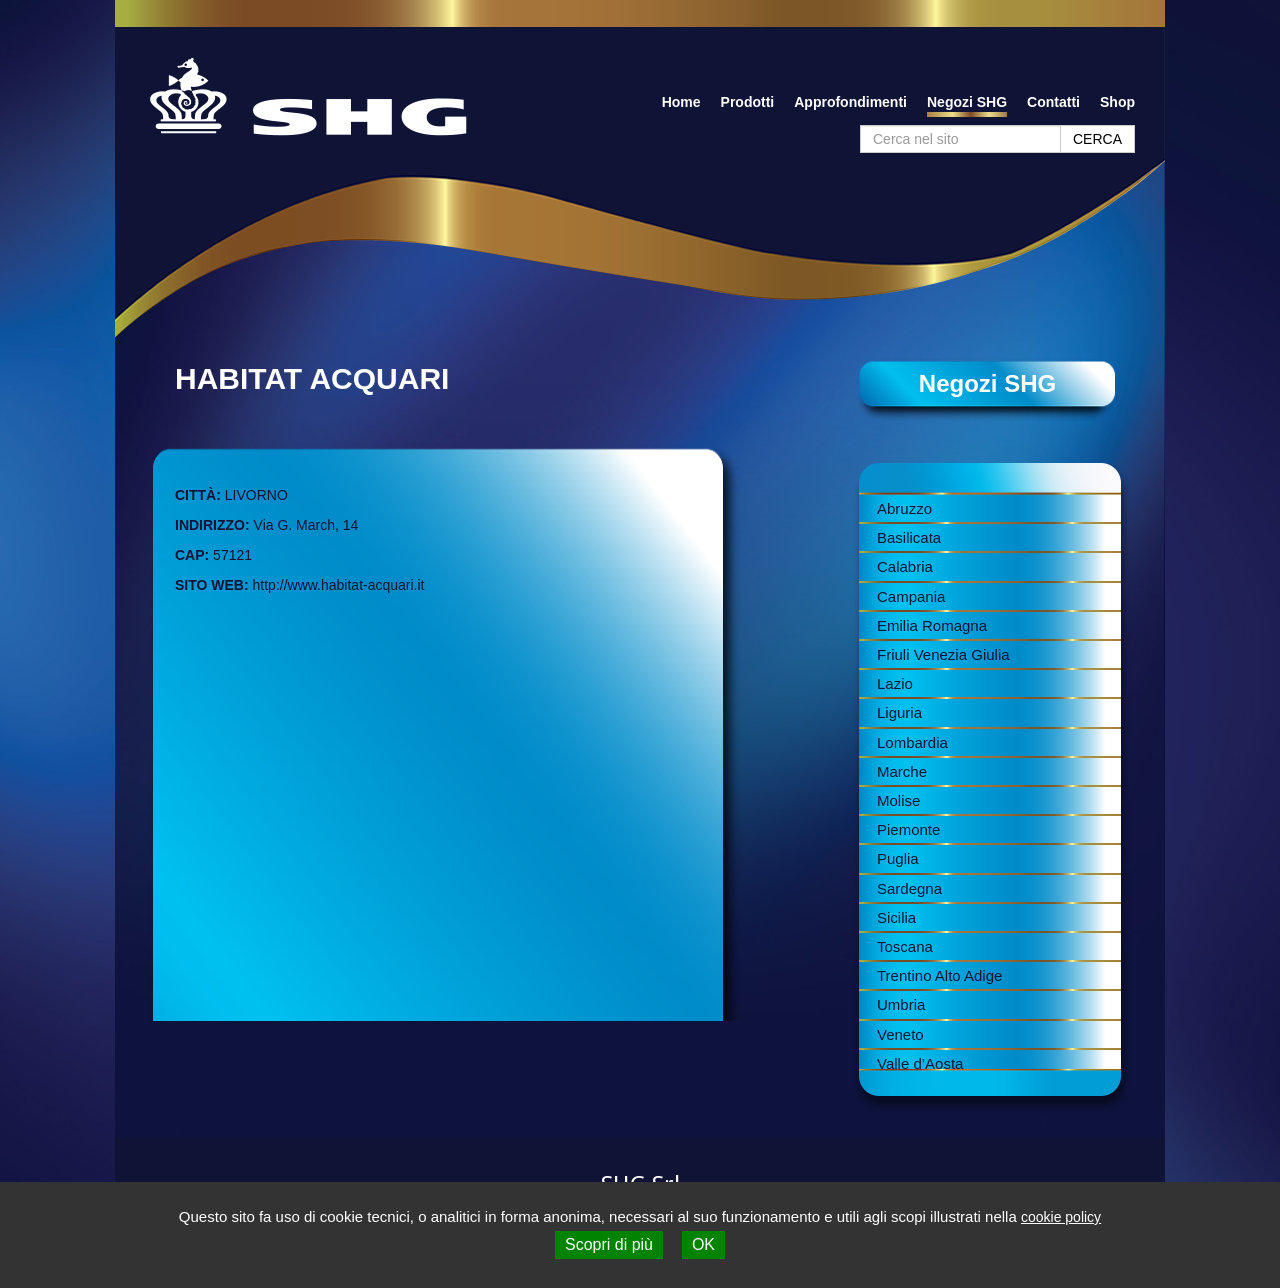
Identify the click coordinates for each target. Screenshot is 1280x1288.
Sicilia (896, 917)
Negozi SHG (967, 102)
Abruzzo (904, 508)
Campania (911, 596)
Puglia (898, 858)
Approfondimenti (850, 102)
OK (703, 1244)
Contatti (1053, 102)
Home (681, 102)
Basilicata (909, 537)
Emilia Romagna (932, 625)
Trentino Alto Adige (939, 975)
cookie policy (1061, 1217)
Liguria (899, 712)
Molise (898, 800)
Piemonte (908, 829)
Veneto (900, 1034)
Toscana (905, 946)
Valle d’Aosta (920, 1063)
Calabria (905, 566)
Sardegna (909, 888)
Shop (1117, 102)
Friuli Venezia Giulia (943, 654)
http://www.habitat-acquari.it (339, 585)
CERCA (1097, 139)
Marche (902, 771)
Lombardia (912, 742)
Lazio (895, 683)
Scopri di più (609, 1244)
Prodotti (748, 102)
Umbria (901, 1004)
